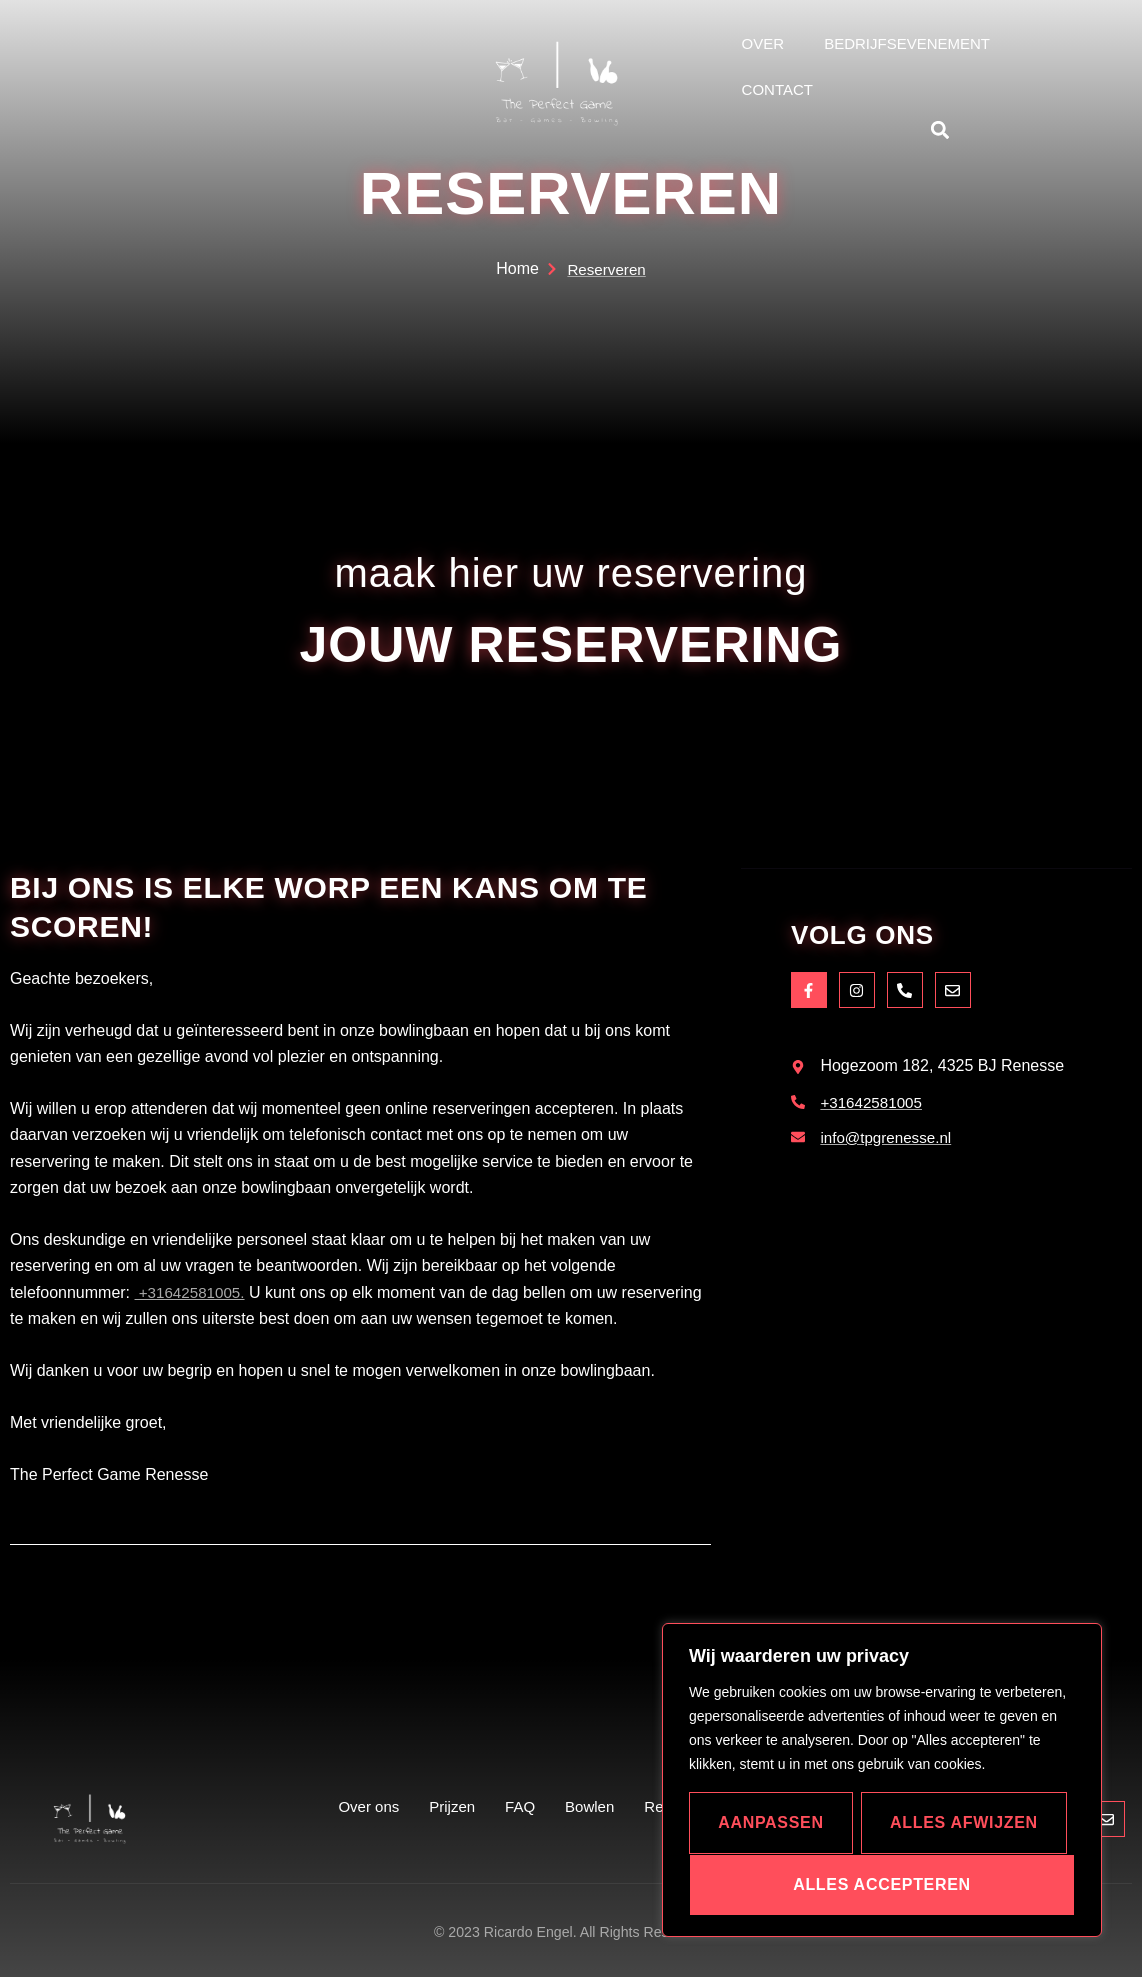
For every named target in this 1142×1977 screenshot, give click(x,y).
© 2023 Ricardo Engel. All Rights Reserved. (571, 1931)
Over (763, 43)
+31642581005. (193, 1292)
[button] (940, 129)
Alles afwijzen (964, 1822)
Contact (777, 89)
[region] (882, 1780)
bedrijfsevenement (907, 43)
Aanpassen (771, 1822)
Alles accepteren (882, 1884)
